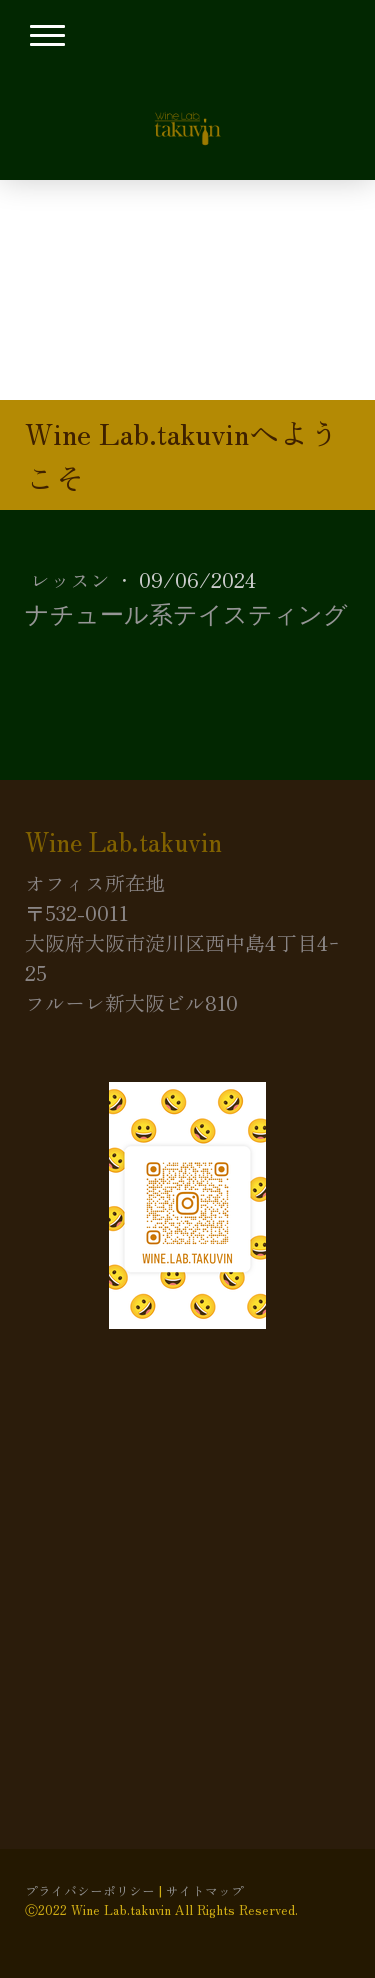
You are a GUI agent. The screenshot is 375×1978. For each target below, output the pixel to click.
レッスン (73, 579)
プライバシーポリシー (90, 1890)
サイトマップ (205, 1890)
